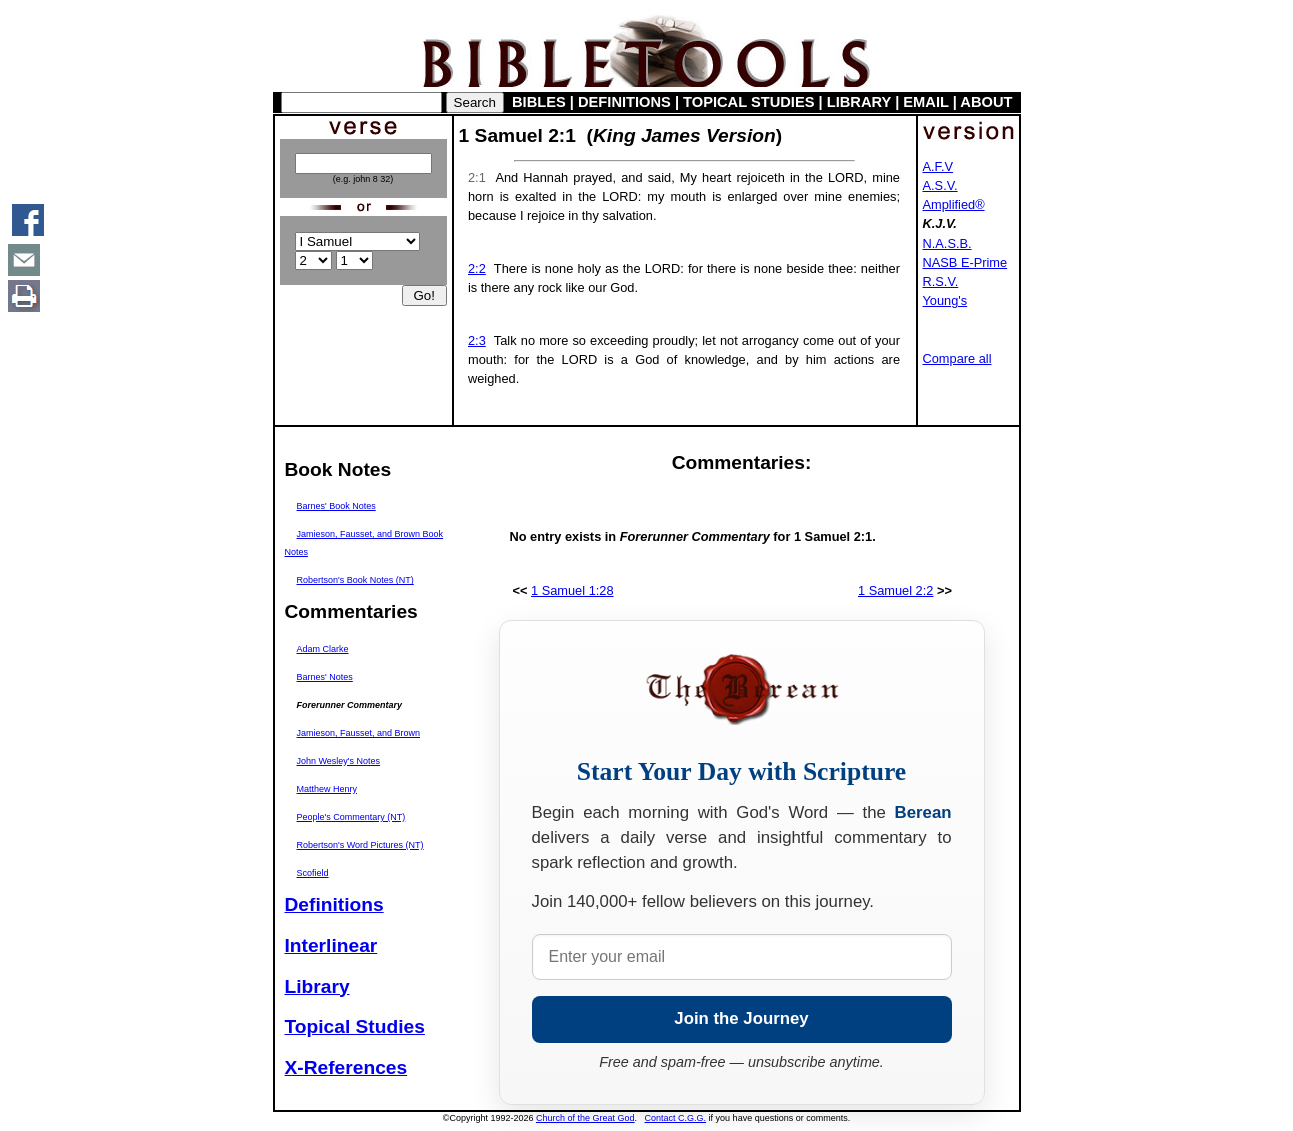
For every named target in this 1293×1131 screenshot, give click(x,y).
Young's (945, 300)
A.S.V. (940, 185)
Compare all (957, 358)
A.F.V (938, 166)
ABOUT (986, 102)
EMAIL (925, 102)
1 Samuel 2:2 (895, 590)
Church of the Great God (585, 1118)
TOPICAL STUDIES (748, 102)
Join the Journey (741, 1018)
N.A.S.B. (947, 243)
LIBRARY (859, 102)
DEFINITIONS (624, 102)
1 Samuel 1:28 (572, 590)
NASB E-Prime (965, 262)
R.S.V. (941, 281)
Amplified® (954, 204)
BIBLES (539, 102)
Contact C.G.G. (676, 1118)
